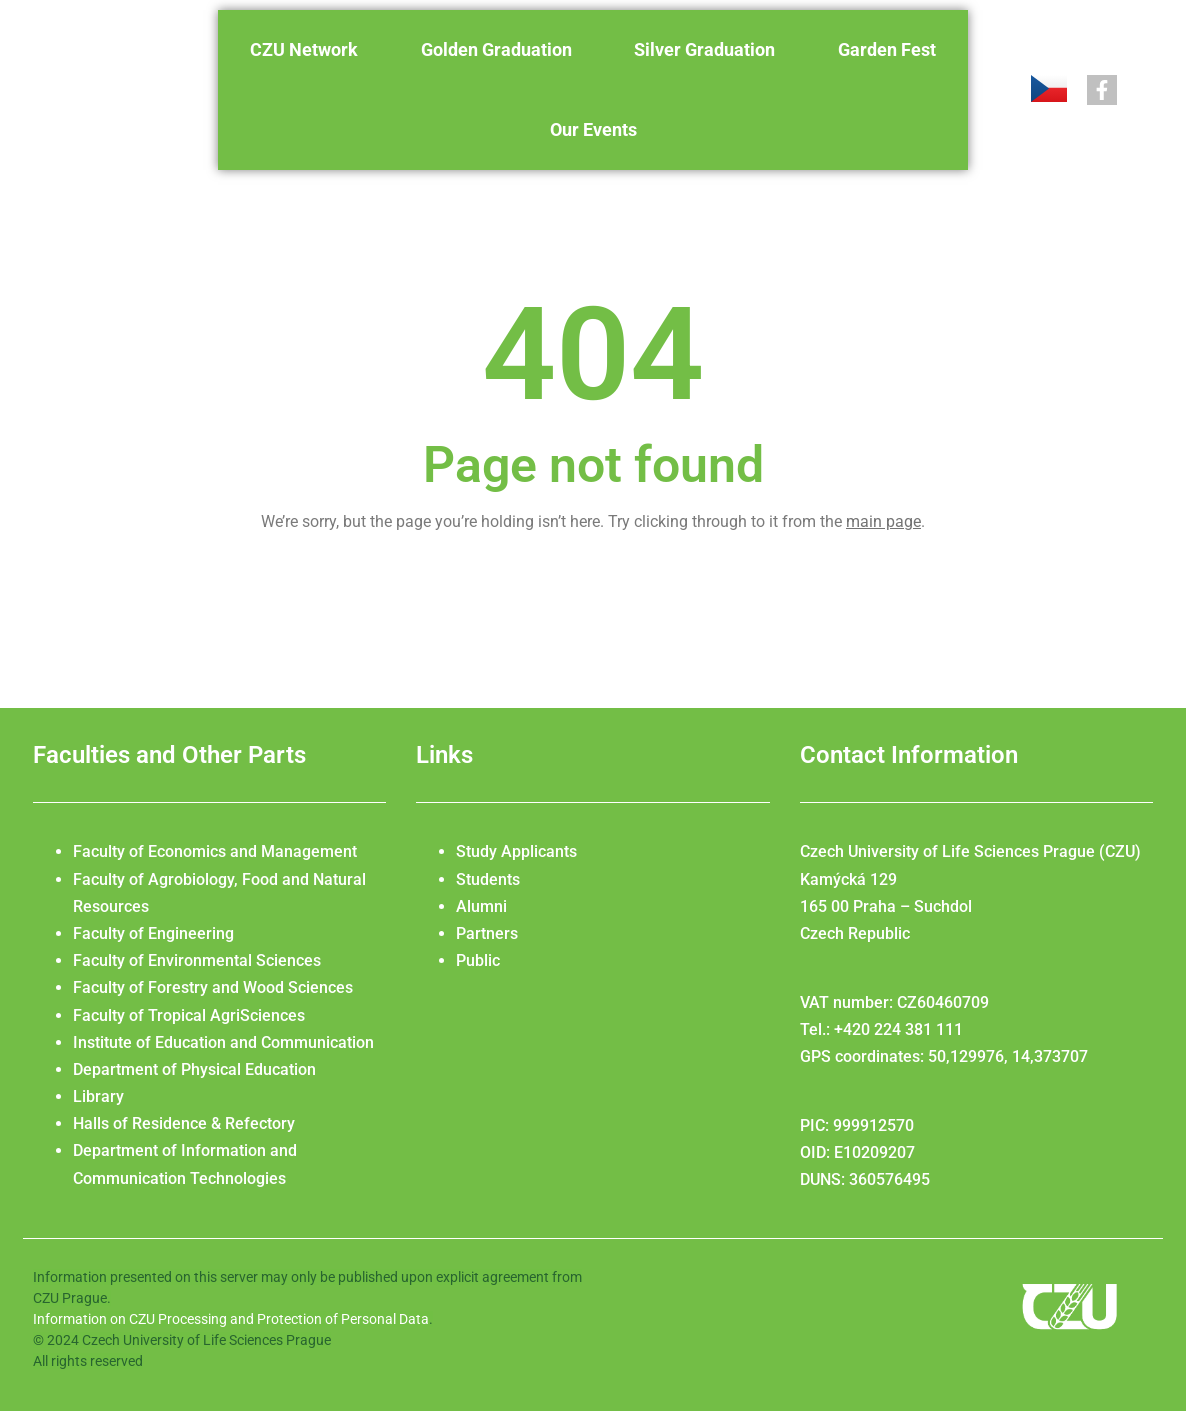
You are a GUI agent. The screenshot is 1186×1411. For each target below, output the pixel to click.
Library (98, 1096)
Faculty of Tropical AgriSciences (189, 1015)
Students (488, 879)
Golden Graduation (496, 49)
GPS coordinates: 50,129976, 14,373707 (944, 1056)
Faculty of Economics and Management (215, 851)
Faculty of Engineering (153, 933)
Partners (487, 933)
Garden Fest (887, 49)
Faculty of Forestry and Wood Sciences (213, 987)
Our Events (593, 129)
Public (478, 960)
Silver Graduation (704, 49)
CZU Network (304, 49)
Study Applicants (516, 851)
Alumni (481, 906)
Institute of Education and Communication (223, 1042)
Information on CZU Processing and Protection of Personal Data (231, 1319)
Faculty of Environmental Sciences (197, 960)
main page (883, 521)
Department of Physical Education (194, 1069)
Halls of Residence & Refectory (184, 1123)
